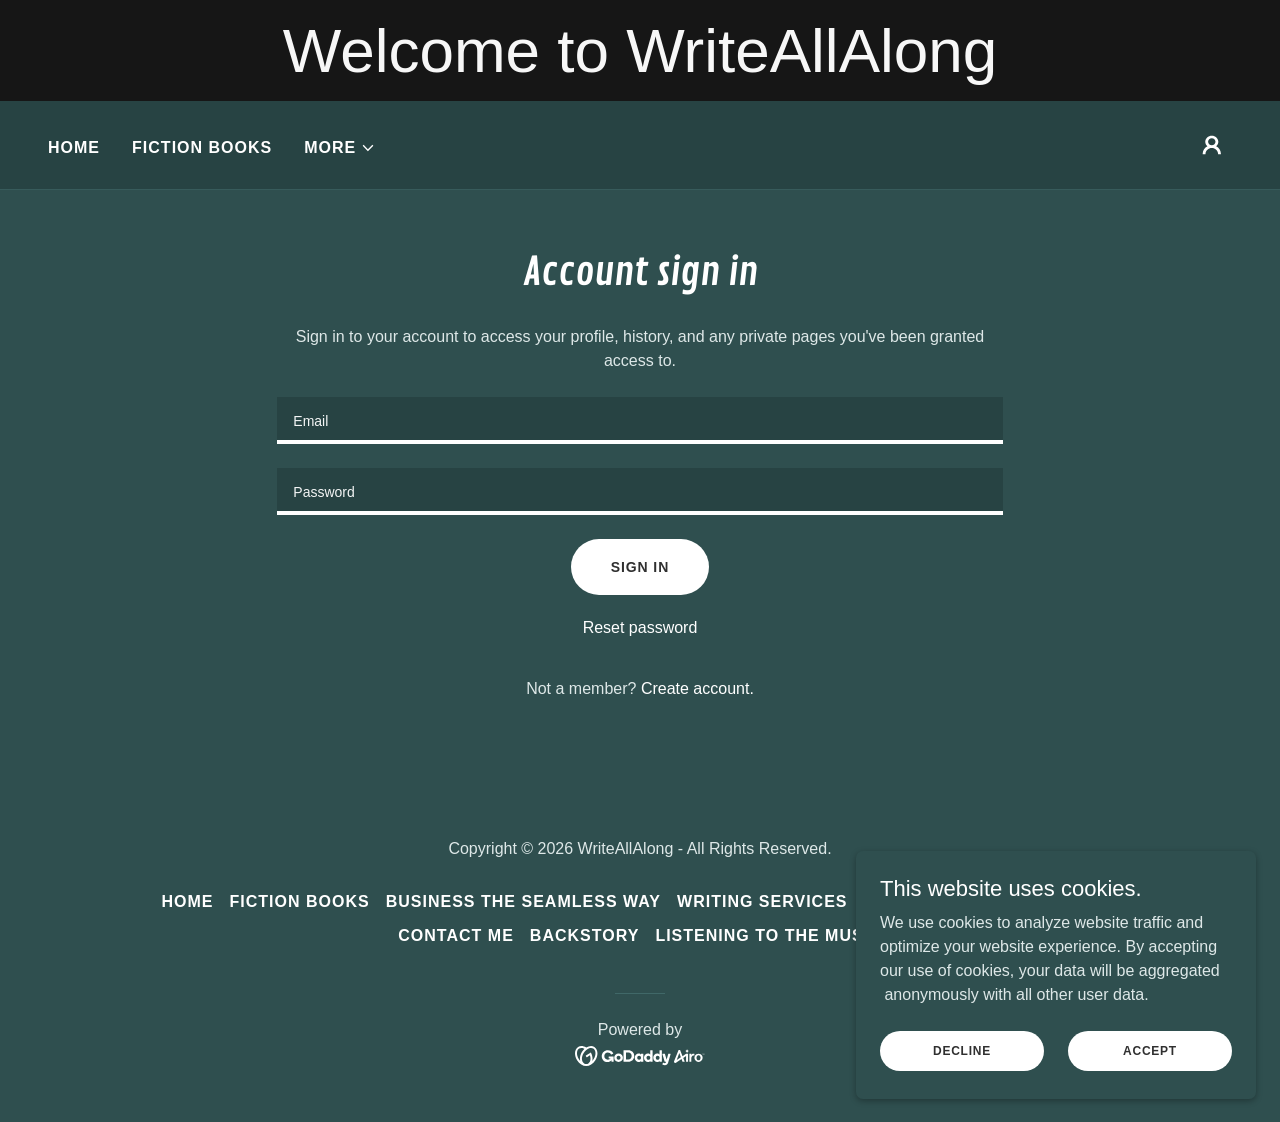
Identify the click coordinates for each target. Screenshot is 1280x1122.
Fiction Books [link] (202, 147)
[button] (340, 148)
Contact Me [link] (456, 935)
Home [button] (187, 901)
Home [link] (74, 147)
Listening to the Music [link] (768, 935)
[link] (640, 1054)
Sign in (640, 567)
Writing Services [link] (762, 901)
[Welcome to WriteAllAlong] (640, 50)
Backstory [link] (585, 935)
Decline (962, 1050)
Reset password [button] (640, 627)
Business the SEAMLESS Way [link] (523, 901)
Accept (1150, 1050)
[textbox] (639, 420)
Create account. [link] (697, 688)
